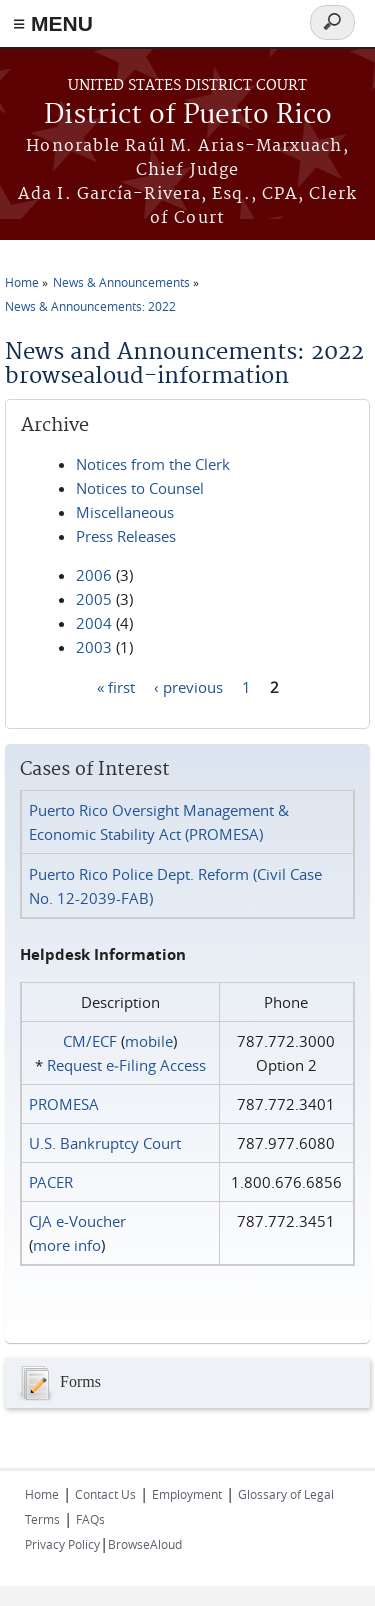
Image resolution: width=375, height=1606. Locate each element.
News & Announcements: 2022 (90, 306)
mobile (149, 1041)
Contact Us (105, 1494)
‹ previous (188, 686)
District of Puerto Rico (188, 115)
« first (116, 686)
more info (67, 1245)
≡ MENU (53, 23)
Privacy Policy (62, 1544)
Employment (187, 1494)
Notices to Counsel (140, 488)
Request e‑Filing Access (126, 1065)
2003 (94, 647)
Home (22, 282)
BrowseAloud (145, 1544)
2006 (94, 575)
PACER (51, 1182)
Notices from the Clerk (153, 464)
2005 (94, 599)
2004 (94, 623)
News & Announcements (121, 282)
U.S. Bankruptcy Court (105, 1143)
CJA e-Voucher (77, 1221)
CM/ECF (90, 1041)
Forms (58, 1383)
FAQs (90, 1519)
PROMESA (64, 1104)
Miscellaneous (125, 512)
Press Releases (126, 536)
